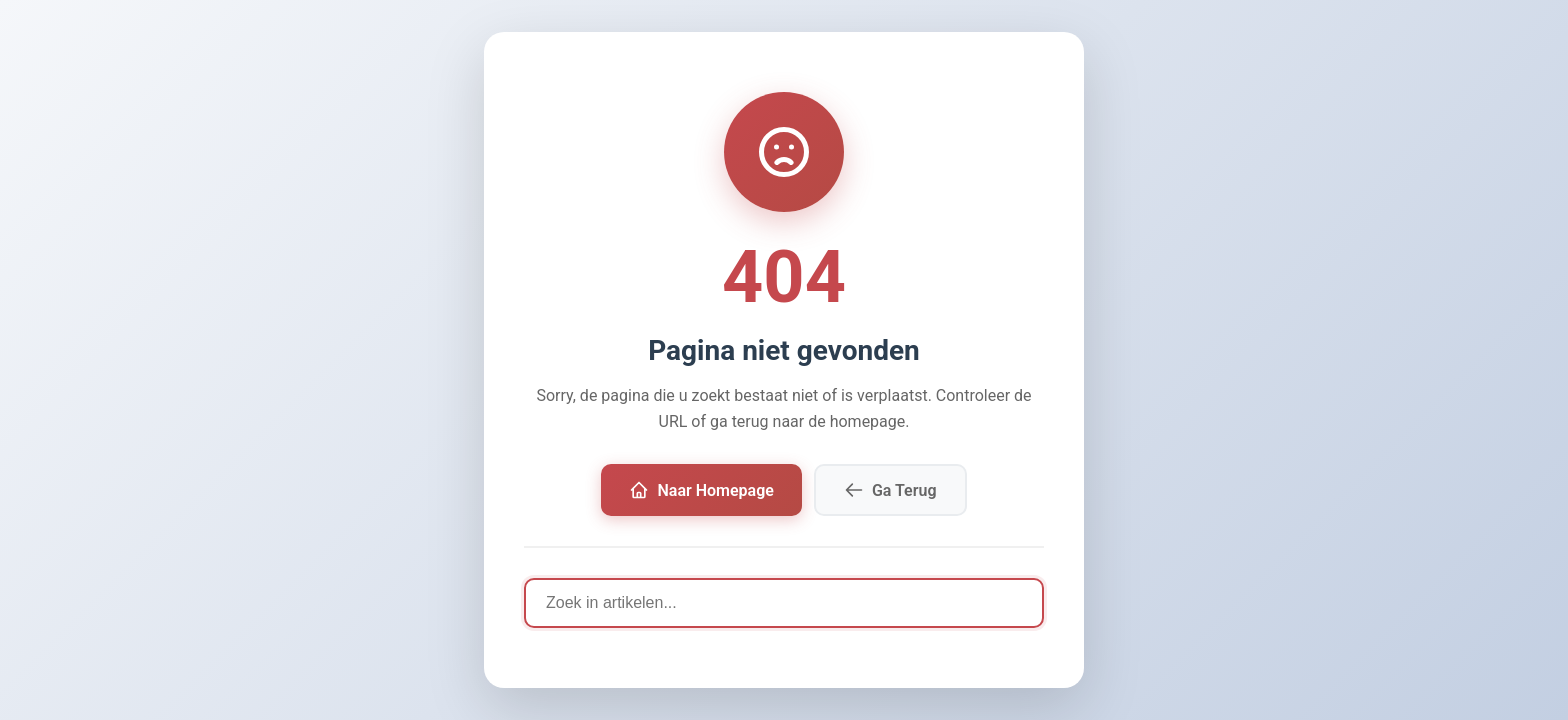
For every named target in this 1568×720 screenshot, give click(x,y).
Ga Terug (890, 490)
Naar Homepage (701, 490)
